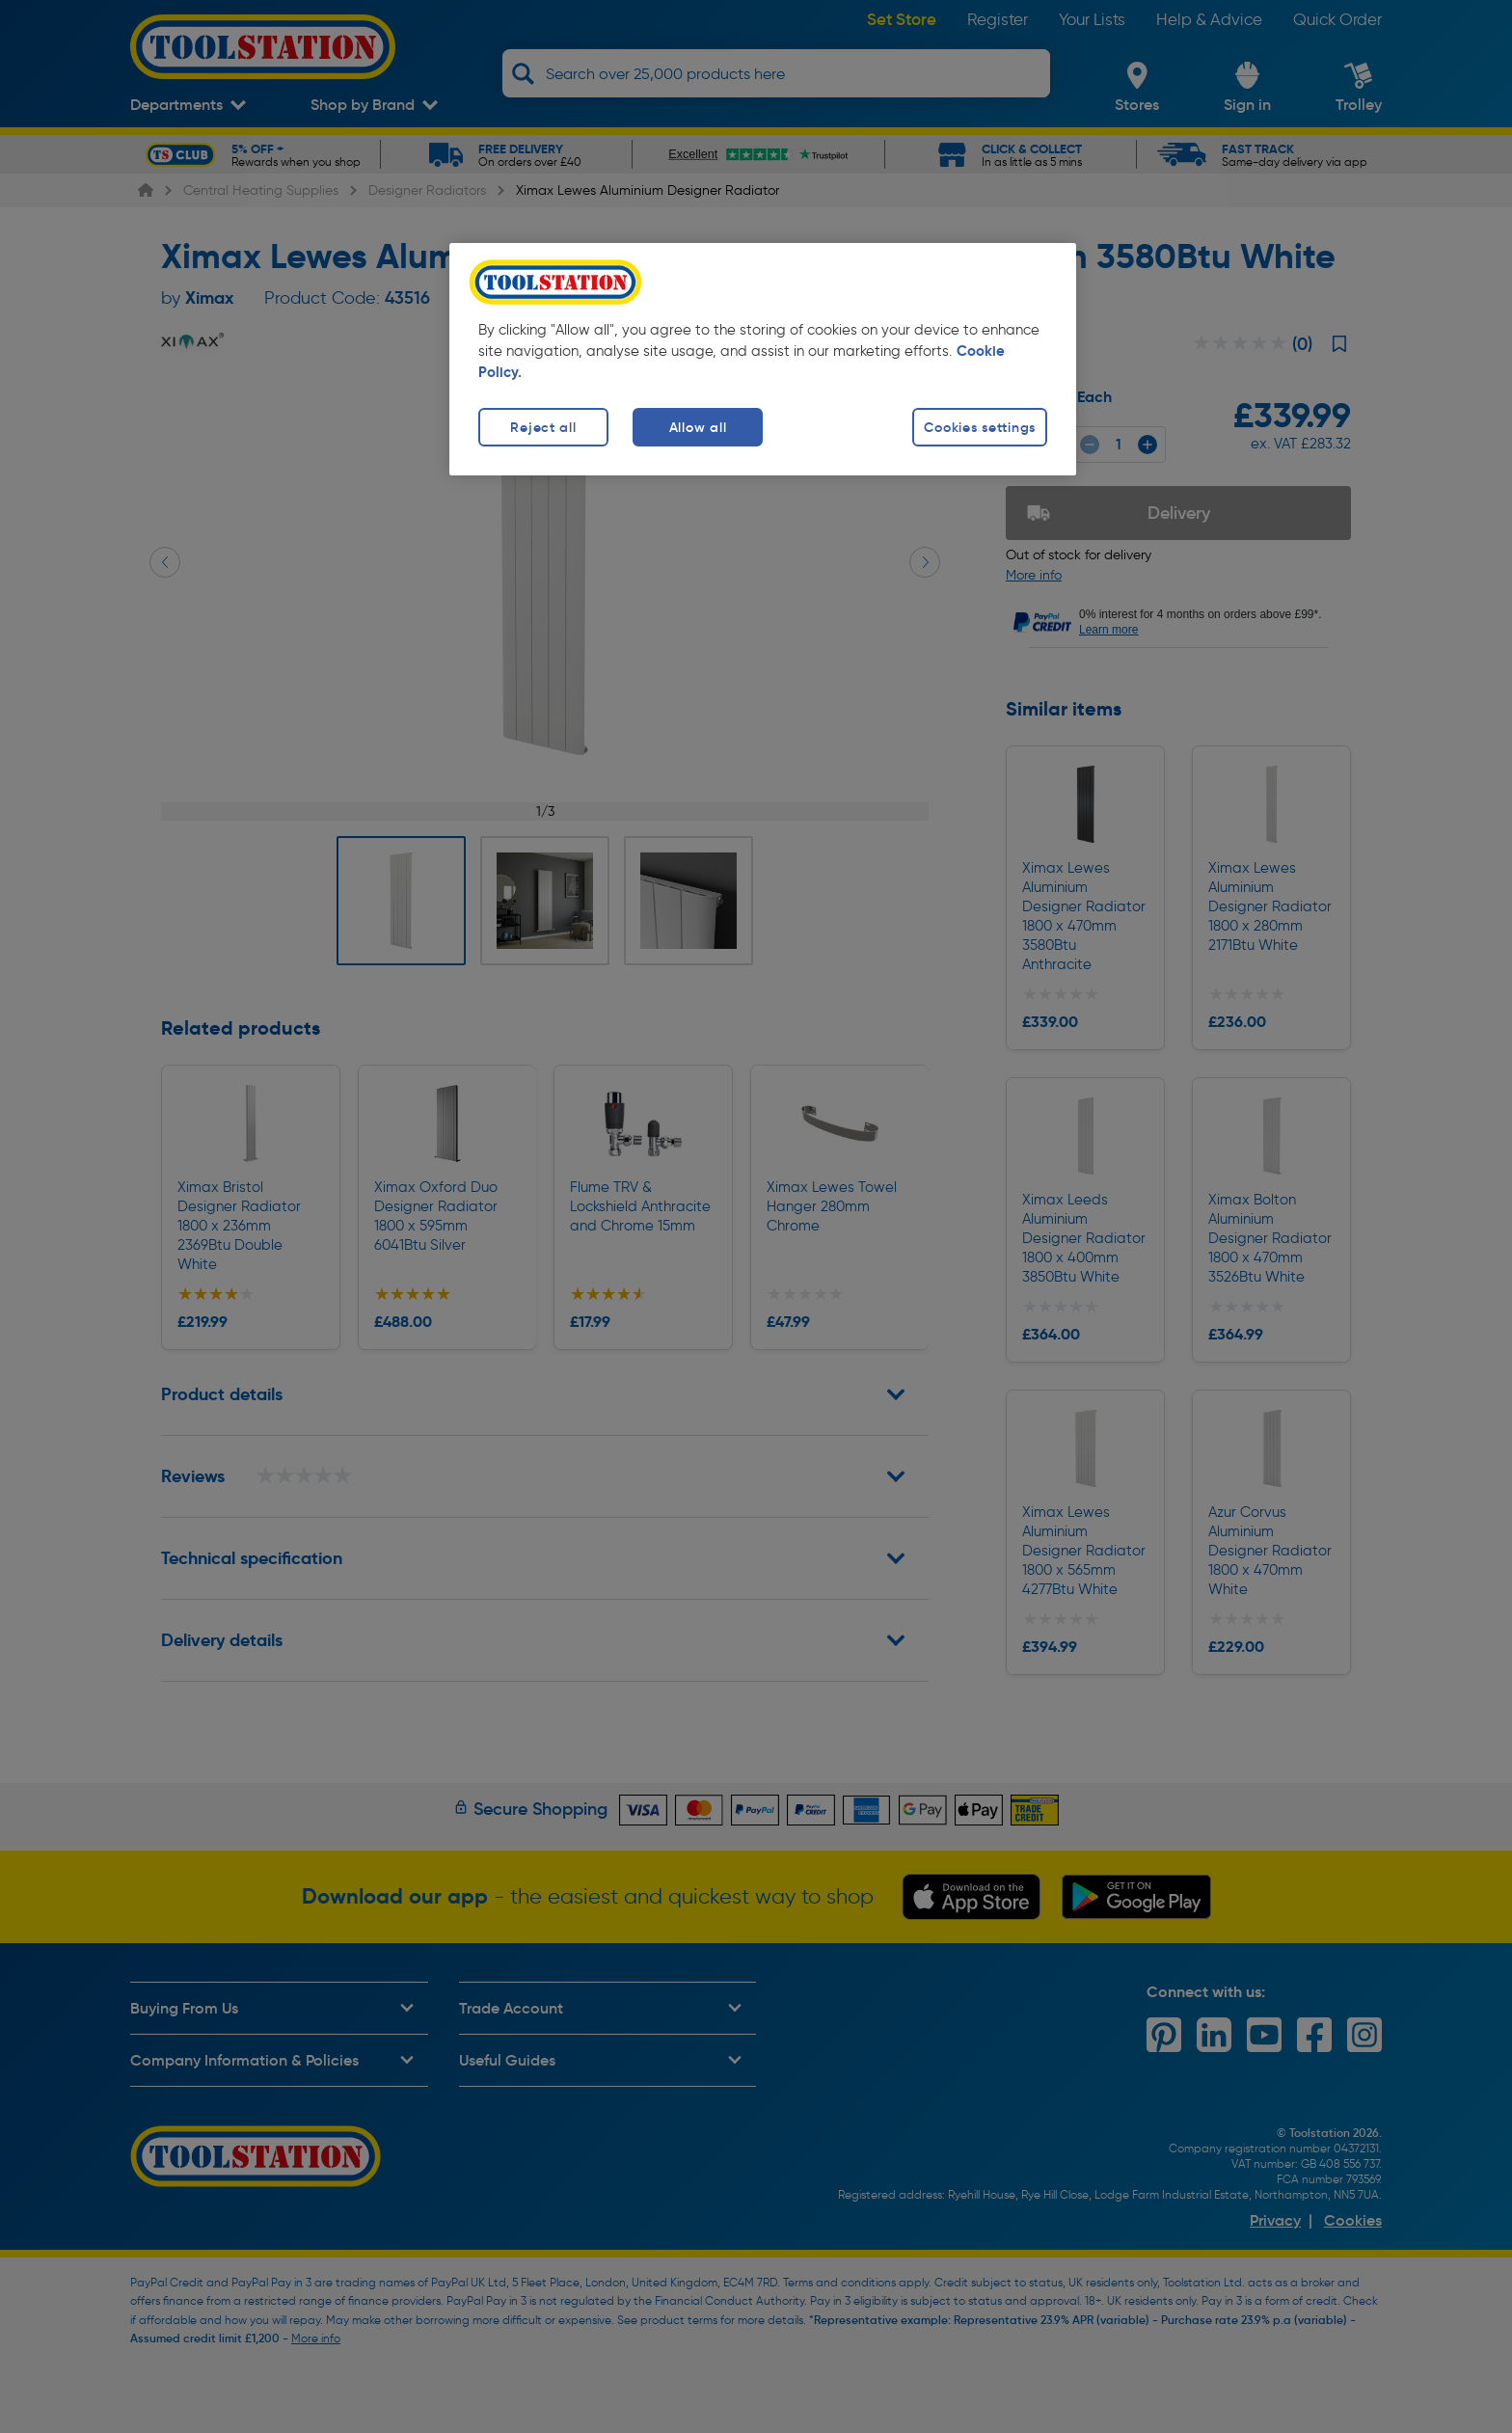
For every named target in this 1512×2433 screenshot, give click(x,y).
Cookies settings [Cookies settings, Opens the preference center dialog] (980, 427)
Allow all (697, 427)
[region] (762, 359)
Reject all (543, 427)
